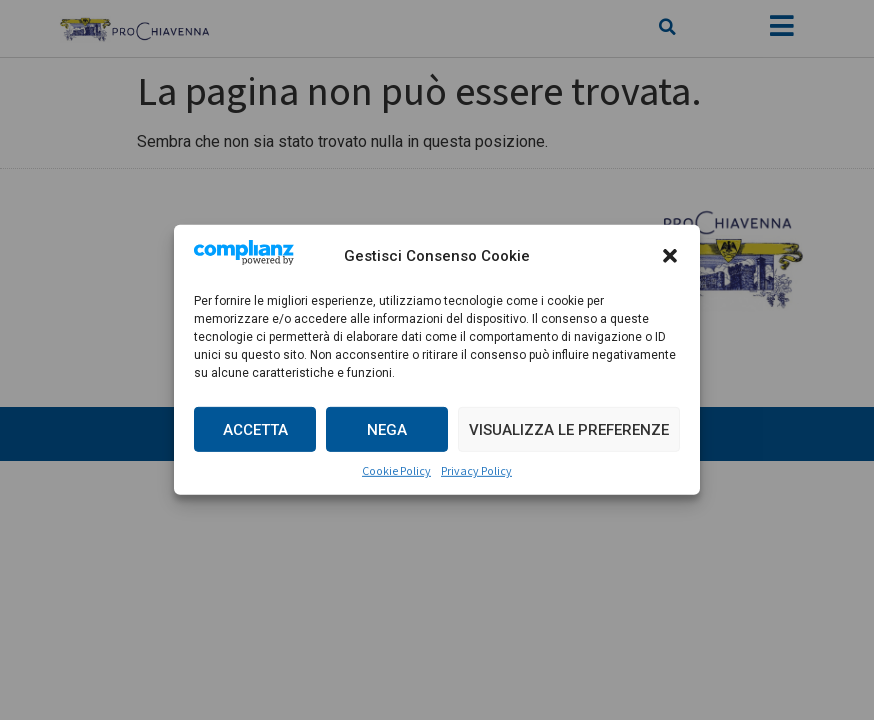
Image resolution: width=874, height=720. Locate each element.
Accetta (255, 430)
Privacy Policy (476, 470)
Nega (387, 430)
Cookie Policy (396, 470)
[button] (670, 256)
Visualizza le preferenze (569, 430)
